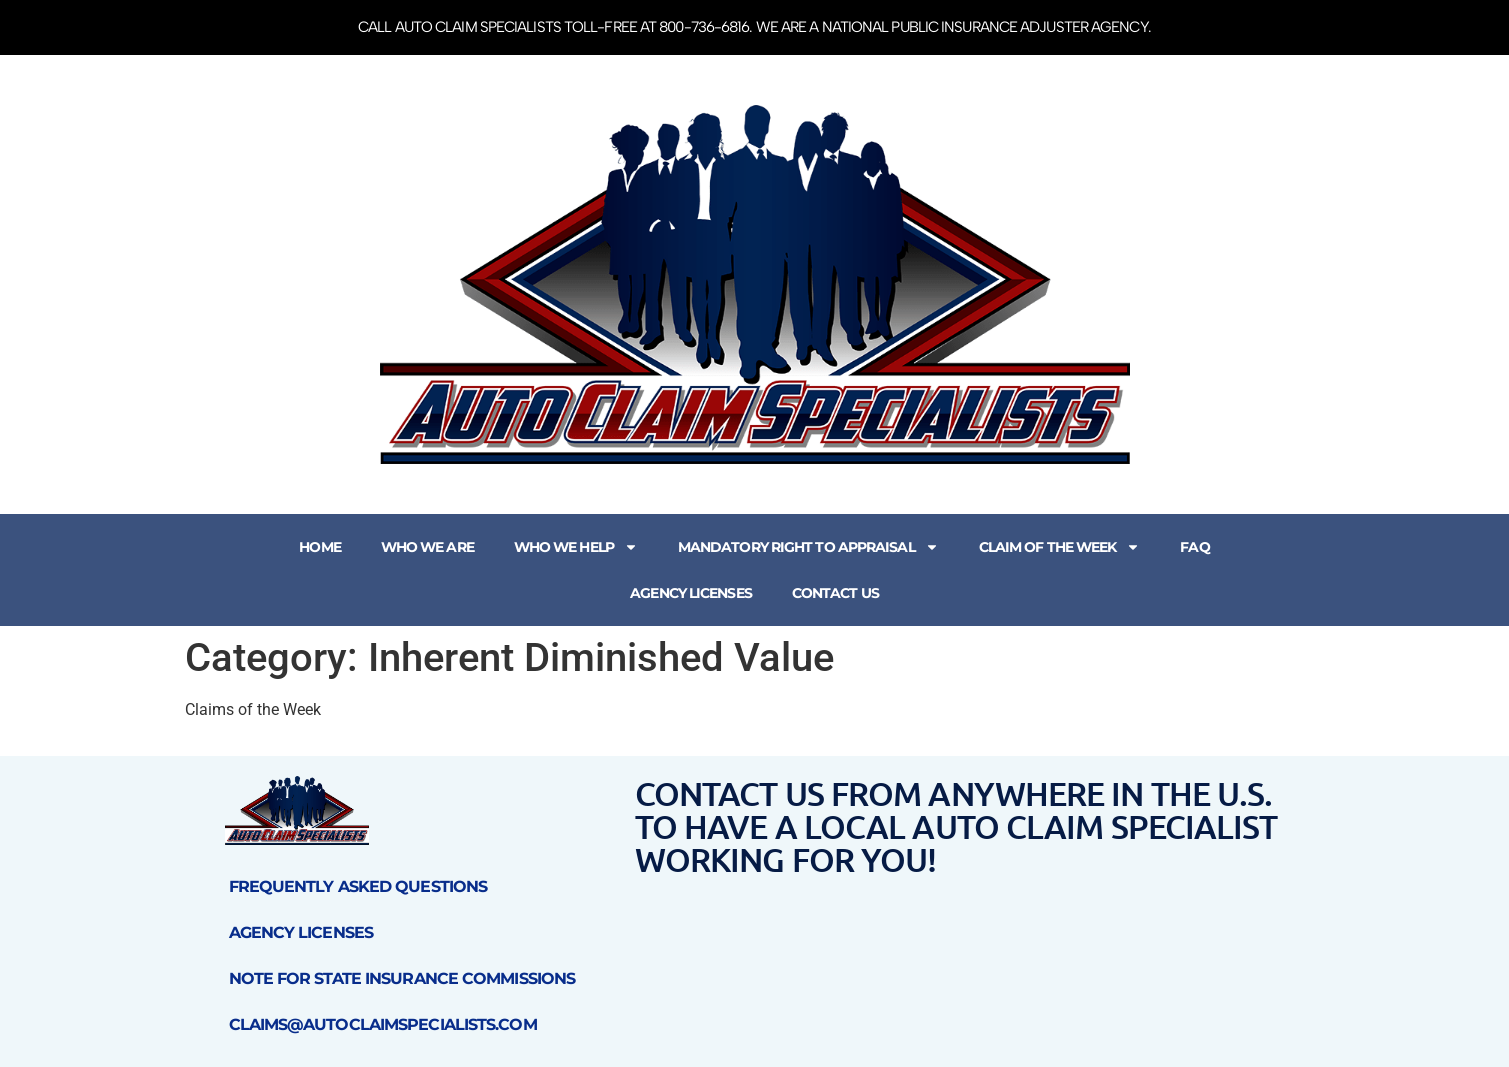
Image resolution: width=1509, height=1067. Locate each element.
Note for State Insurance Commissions (402, 978)
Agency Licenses (691, 593)
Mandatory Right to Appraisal (808, 547)
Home (319, 547)
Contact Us (835, 593)
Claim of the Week (1060, 547)
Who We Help (576, 547)
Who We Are (427, 547)
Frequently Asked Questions (358, 886)
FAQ (1194, 547)
